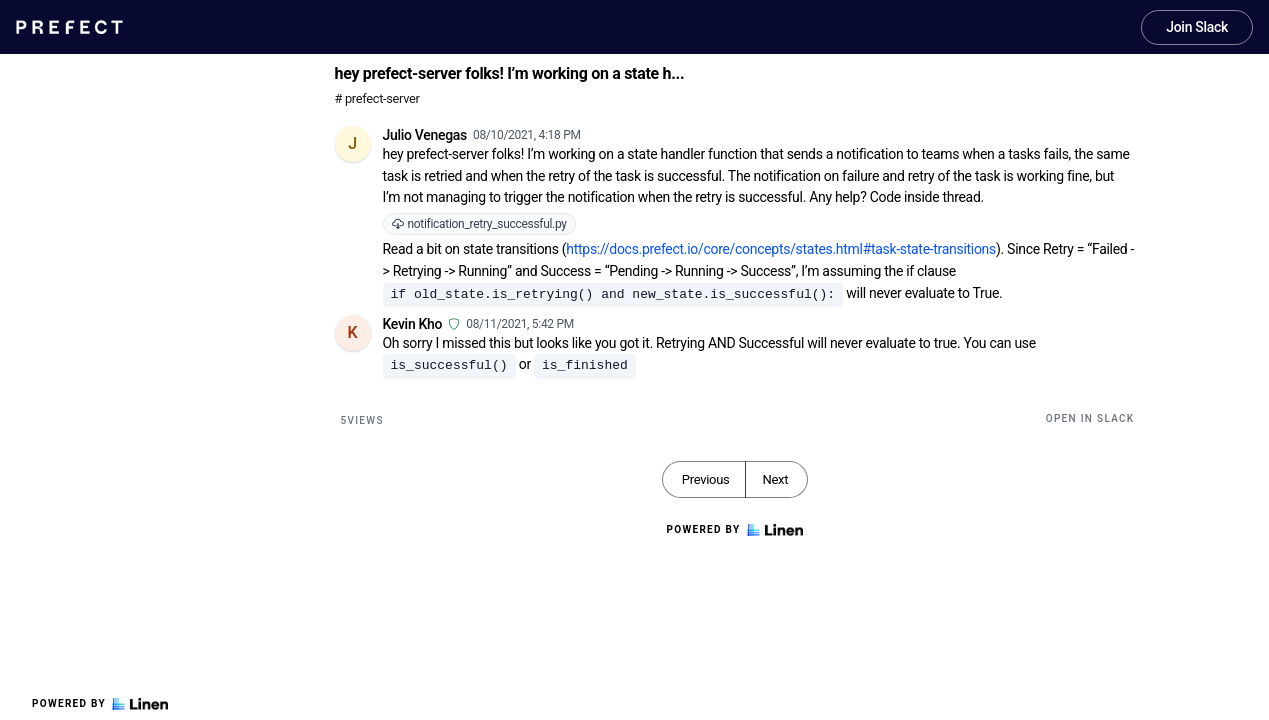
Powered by (100, 704)
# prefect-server (377, 98)
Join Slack (1197, 27)
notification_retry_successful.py (479, 224)
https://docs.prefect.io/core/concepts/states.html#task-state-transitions (781, 249)
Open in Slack (1090, 418)
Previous (706, 479)
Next (775, 479)
